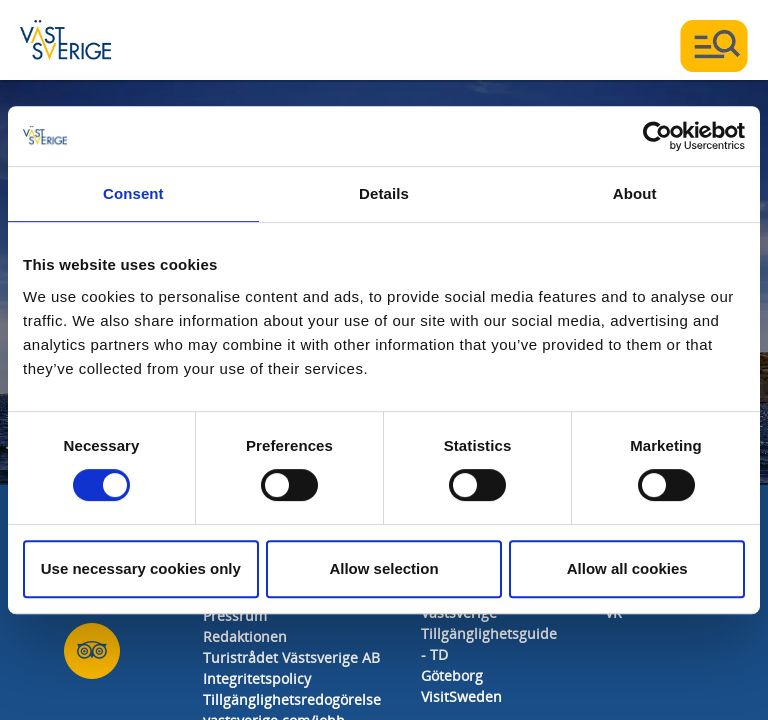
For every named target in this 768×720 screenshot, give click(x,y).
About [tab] (635, 193)
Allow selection (383, 568)
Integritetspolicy (257, 679)
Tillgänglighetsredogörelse (292, 700)
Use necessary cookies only (141, 568)
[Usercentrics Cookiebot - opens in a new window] (657, 136)
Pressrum (235, 616)
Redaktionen (245, 637)
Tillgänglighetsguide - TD (489, 645)
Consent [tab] (133, 193)
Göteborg (452, 676)
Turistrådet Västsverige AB (291, 658)
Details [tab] (384, 193)
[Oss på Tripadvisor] (92, 652)
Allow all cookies (627, 568)
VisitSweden (461, 697)
